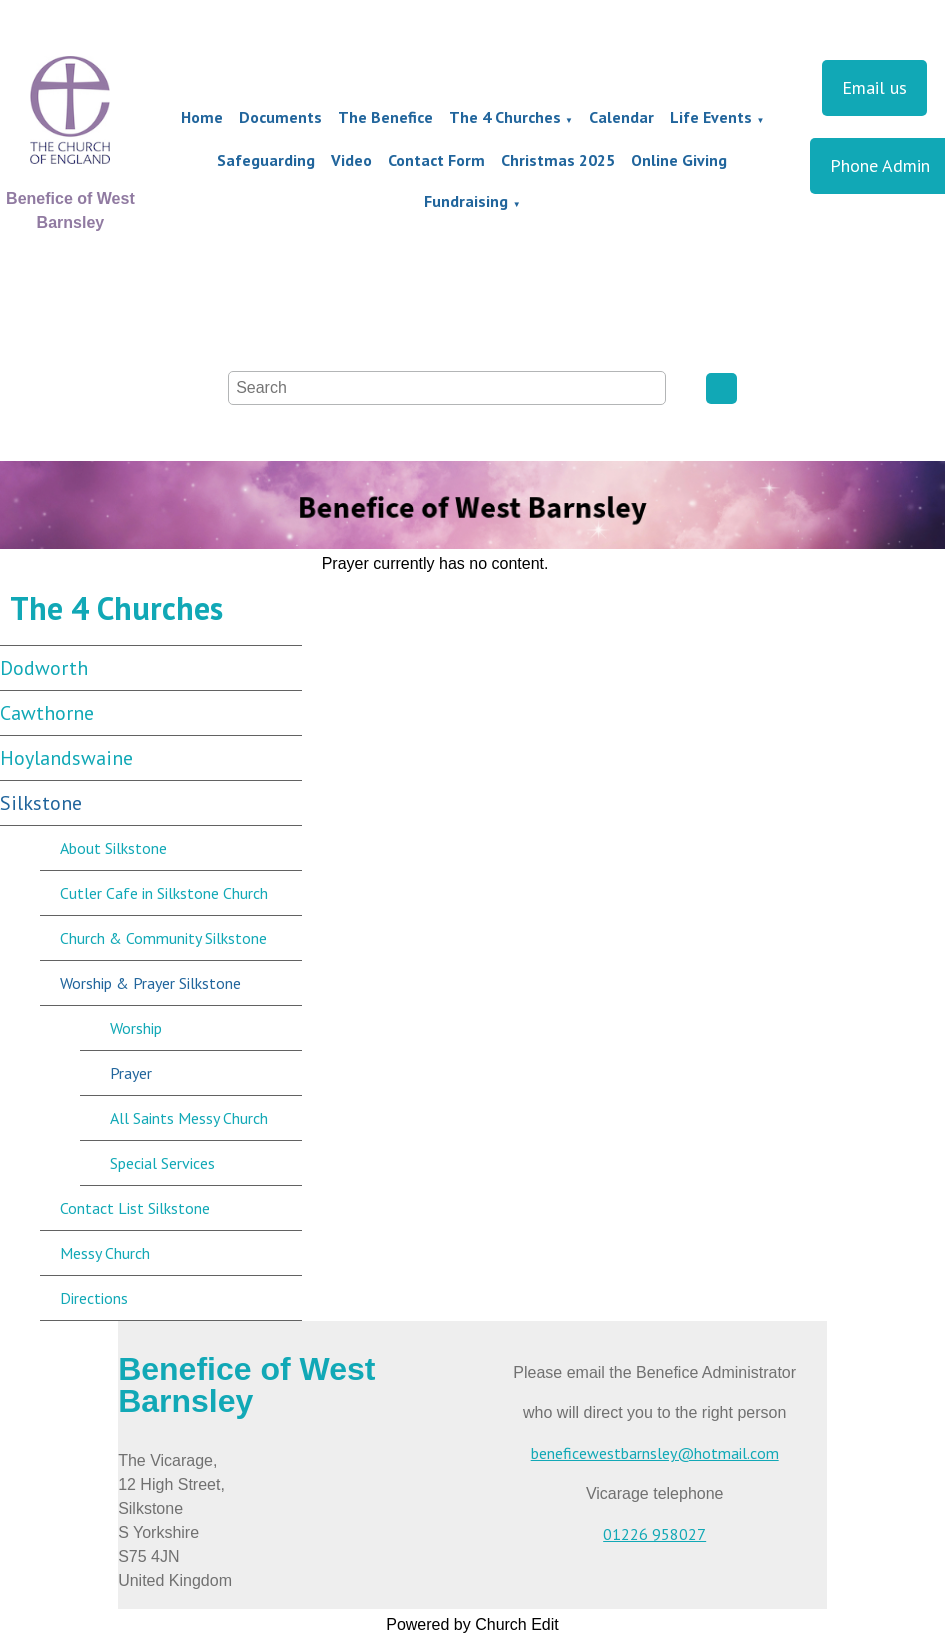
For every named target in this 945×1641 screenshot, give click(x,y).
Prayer (131, 1073)
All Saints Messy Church (189, 1118)
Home (202, 117)
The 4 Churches (505, 117)
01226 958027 (654, 1534)
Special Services (162, 1163)
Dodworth (44, 668)
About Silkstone (113, 848)
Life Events (711, 117)
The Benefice (385, 117)
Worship (136, 1028)
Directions (94, 1298)
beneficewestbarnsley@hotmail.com (655, 1453)
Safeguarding (266, 160)
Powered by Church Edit (472, 1624)
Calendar (621, 117)
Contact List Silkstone (135, 1208)
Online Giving (679, 160)
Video (351, 160)
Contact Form (436, 160)
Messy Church (105, 1253)
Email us (874, 87)
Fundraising (466, 201)
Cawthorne (47, 713)
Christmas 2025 (558, 160)
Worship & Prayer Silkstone (150, 983)
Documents (280, 117)
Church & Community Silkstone (163, 938)
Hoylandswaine (66, 758)
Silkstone (41, 803)
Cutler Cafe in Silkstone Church (164, 893)
